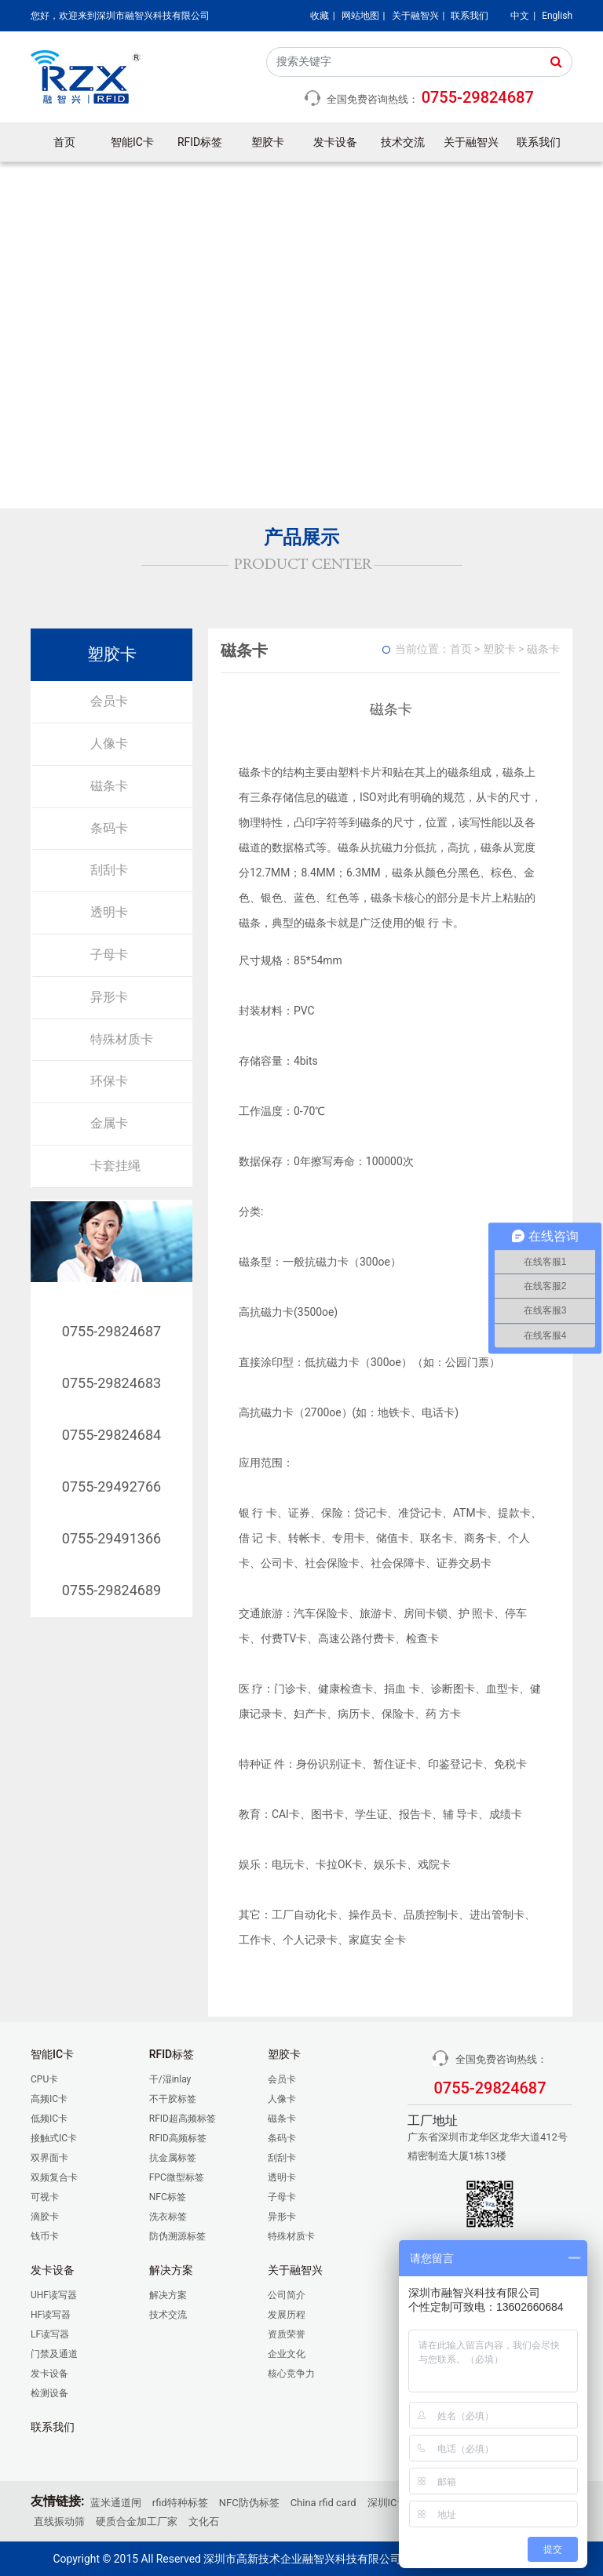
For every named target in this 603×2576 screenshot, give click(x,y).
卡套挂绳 (115, 1165)
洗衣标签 (168, 2216)
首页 (64, 142)
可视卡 (45, 2197)
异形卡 (109, 996)
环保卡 (109, 1080)
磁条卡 (109, 785)
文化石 (203, 2521)
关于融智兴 (415, 15)
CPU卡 (44, 2079)
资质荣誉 (286, 2334)
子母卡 (109, 954)
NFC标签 (167, 2197)
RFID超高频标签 (182, 2118)
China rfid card (323, 2503)
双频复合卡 (54, 2177)
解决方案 (168, 2295)
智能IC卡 (132, 142)
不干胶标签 (172, 2098)
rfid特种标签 (180, 2503)
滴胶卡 (45, 2216)
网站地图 (360, 15)
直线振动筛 (59, 2521)
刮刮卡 (109, 869)
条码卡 (109, 828)
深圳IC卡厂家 (397, 2503)
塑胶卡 (267, 142)
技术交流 (403, 142)
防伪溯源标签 (177, 2236)
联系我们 (469, 15)
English (557, 15)
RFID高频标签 (177, 2138)
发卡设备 (335, 142)
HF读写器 (51, 2314)
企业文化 (286, 2353)
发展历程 (286, 2314)
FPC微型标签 (176, 2177)
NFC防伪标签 (249, 2503)
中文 (519, 15)
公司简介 (286, 2295)
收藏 (319, 15)
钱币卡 (45, 2236)
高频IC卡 (49, 2098)
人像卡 (109, 743)
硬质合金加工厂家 (136, 2521)
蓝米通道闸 (115, 2503)
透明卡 (109, 912)
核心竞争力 (291, 2373)
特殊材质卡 (121, 1039)
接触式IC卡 (54, 2138)
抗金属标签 (172, 2157)
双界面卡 (49, 2157)
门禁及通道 (54, 2353)
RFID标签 (199, 142)
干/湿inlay (170, 2079)
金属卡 (109, 1123)
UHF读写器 (54, 2295)
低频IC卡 (49, 2118)
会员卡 (109, 701)
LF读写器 (50, 2334)
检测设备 (49, 2393)
